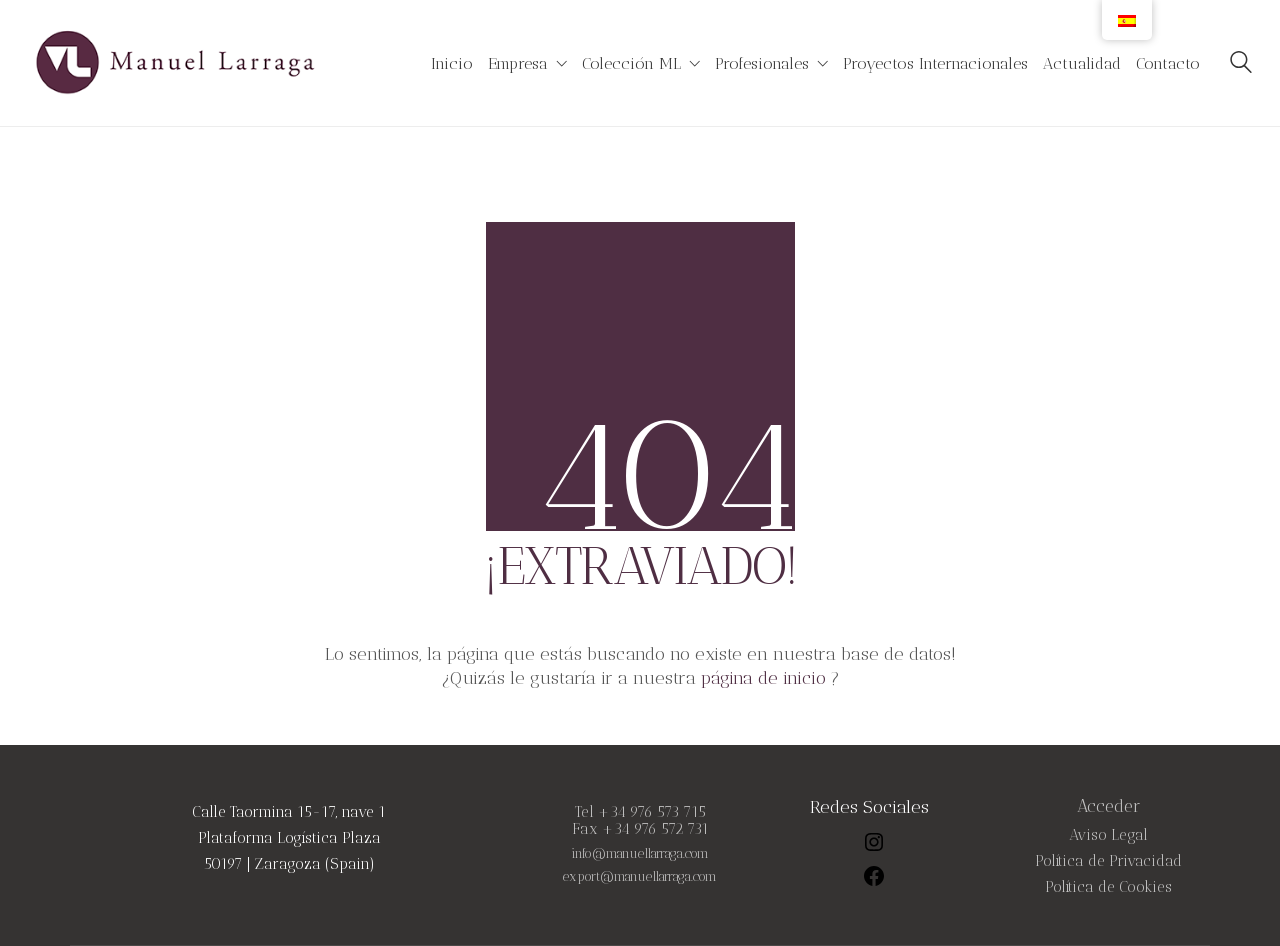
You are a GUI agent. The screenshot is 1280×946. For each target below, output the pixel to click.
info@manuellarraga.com (640, 854)
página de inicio (763, 678)
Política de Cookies (1108, 887)
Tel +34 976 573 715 (640, 812)
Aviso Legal (1108, 835)
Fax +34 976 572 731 (640, 829)
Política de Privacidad (1108, 861)
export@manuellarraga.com (640, 877)
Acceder (1108, 806)
